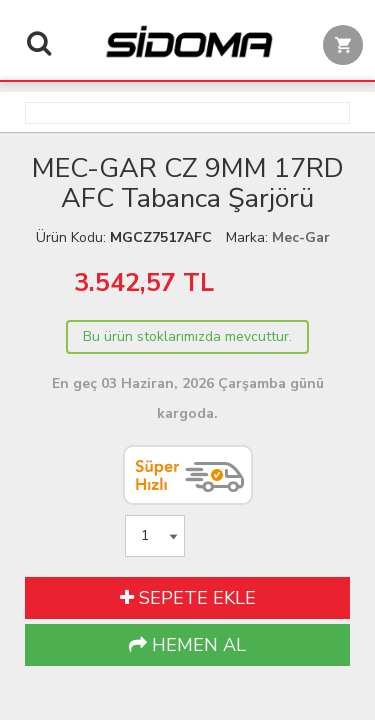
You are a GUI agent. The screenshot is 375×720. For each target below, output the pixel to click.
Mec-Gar (301, 237)
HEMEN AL (187, 645)
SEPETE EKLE (188, 598)
